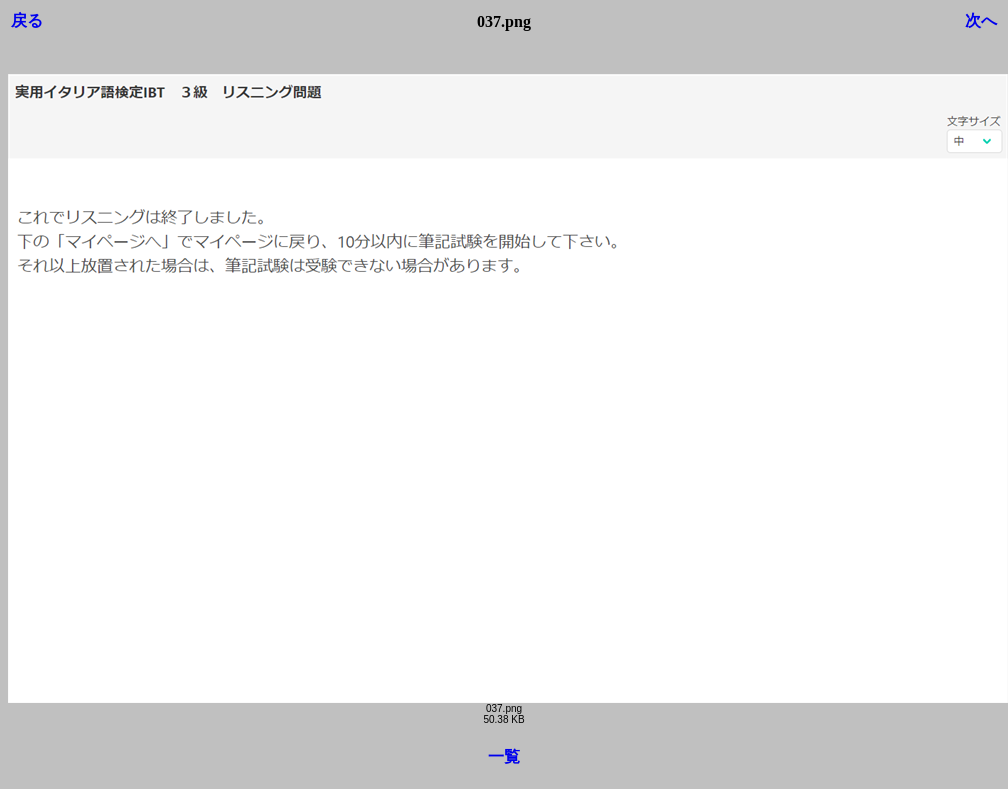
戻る (27, 20)
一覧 (504, 756)
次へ (981, 20)
